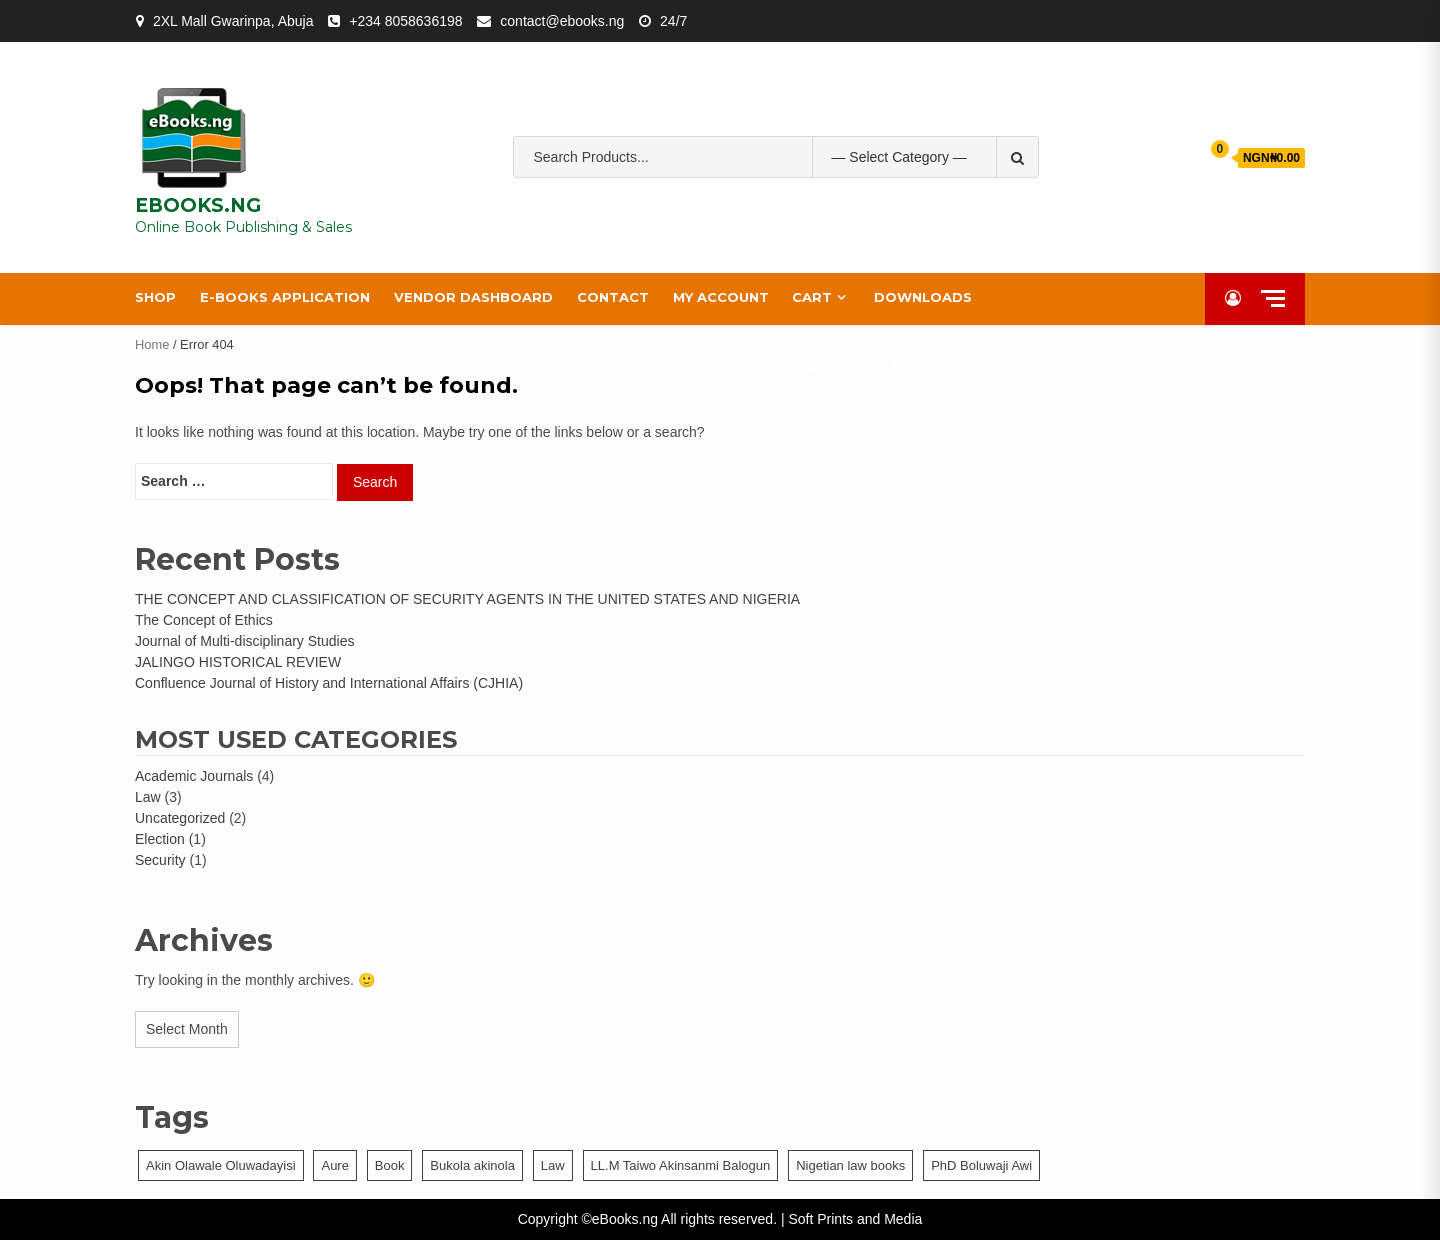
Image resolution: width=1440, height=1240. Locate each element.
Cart (812, 297)
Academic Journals (194, 776)
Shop (155, 297)
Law (148, 797)
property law (768, 219)
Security (160, 860)
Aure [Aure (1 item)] (334, 1165)
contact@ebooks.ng (562, 21)
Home (152, 344)
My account (721, 297)
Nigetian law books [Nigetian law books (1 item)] (850, 1165)
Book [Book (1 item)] (390, 1165)
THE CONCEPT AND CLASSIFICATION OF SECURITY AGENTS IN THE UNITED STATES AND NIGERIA (467, 599)
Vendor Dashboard (473, 297)
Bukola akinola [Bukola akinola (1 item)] (472, 1165)
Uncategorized (180, 818)
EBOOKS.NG (198, 205)
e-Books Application (285, 297)
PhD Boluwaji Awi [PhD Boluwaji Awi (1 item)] (981, 1165)
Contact (613, 297)
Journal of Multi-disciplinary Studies (244, 641)
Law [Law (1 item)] (553, 1165)
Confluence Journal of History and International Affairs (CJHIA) (329, 683)
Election (160, 839)
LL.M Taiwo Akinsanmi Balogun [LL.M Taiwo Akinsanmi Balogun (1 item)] (681, 1165)
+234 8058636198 (405, 21)
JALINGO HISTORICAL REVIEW (238, 662)
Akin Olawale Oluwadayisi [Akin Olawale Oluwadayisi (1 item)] (221, 1165)
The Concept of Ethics (204, 620)
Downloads (923, 297)
